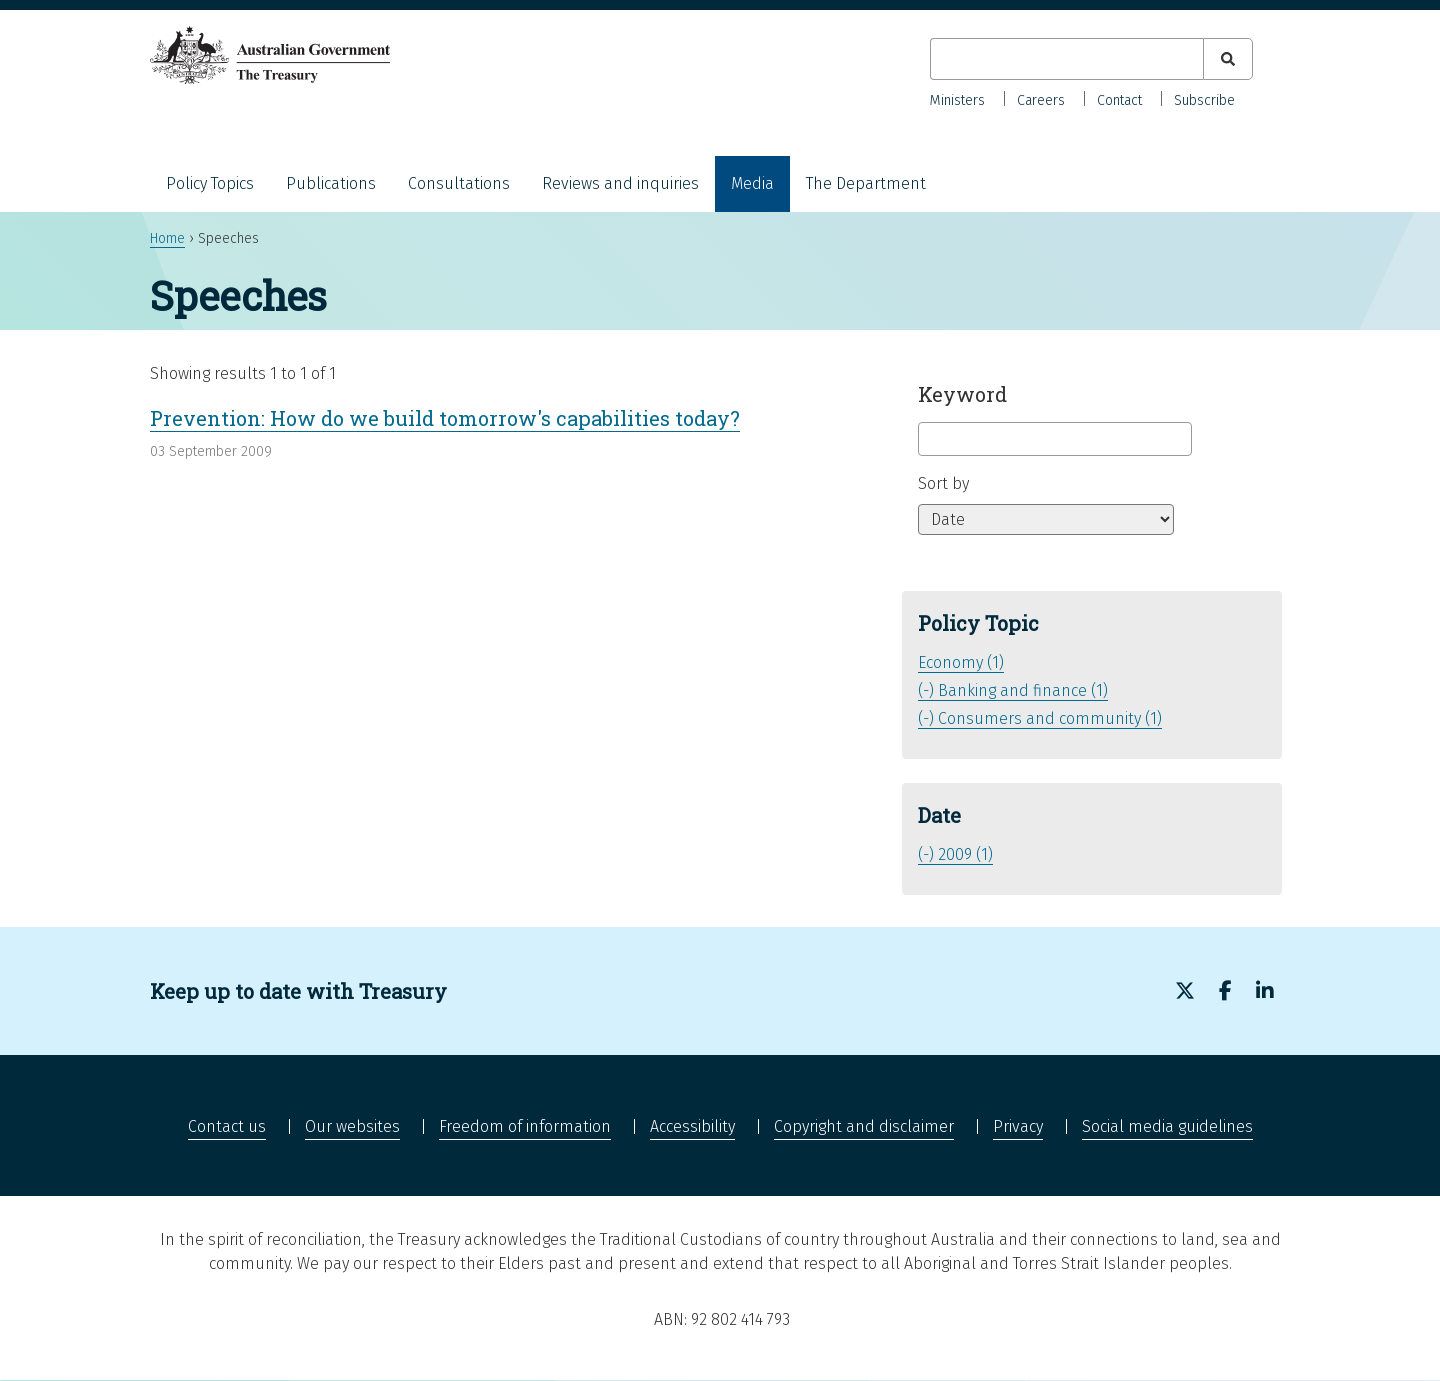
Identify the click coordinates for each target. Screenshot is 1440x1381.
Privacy (1018, 1126)
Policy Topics (210, 183)
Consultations (459, 183)
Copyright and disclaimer (864, 1126)
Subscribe (1204, 100)
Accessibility (692, 1126)
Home (167, 238)
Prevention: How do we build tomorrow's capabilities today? (445, 418)
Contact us (227, 1126)
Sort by (943, 483)
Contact (1119, 100)
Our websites (352, 1126)
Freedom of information (525, 1126)
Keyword (962, 394)
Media (752, 183)
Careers (1041, 100)
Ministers (957, 100)
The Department (866, 183)
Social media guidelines (1167, 1126)
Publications (331, 183)
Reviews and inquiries (620, 183)
